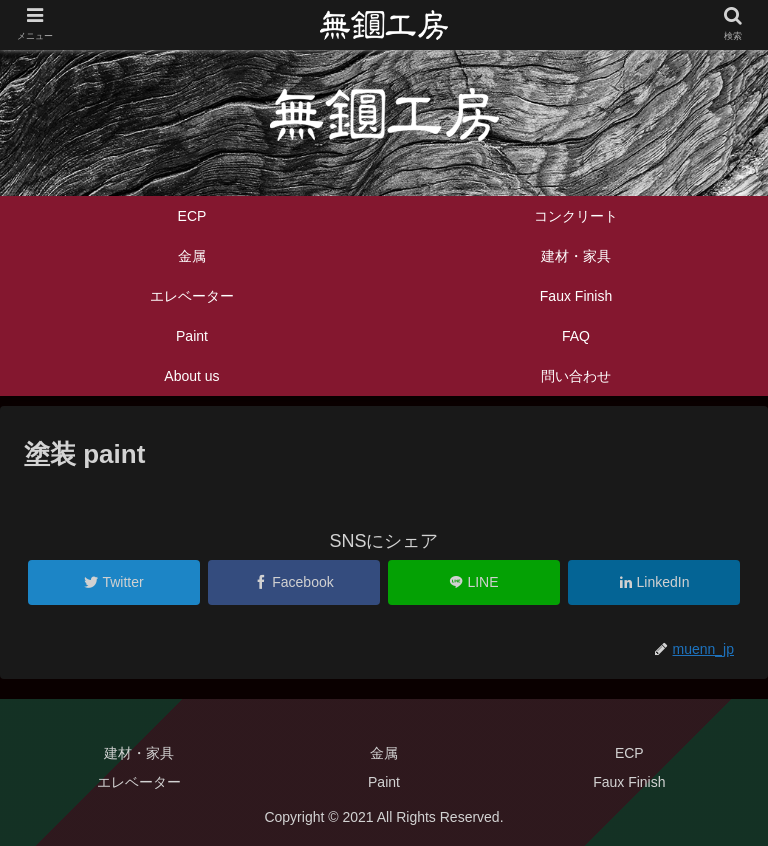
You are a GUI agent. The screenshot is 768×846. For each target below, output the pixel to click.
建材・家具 (139, 753)
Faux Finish (629, 782)
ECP (629, 753)
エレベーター (139, 782)
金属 (384, 753)
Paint (384, 782)
